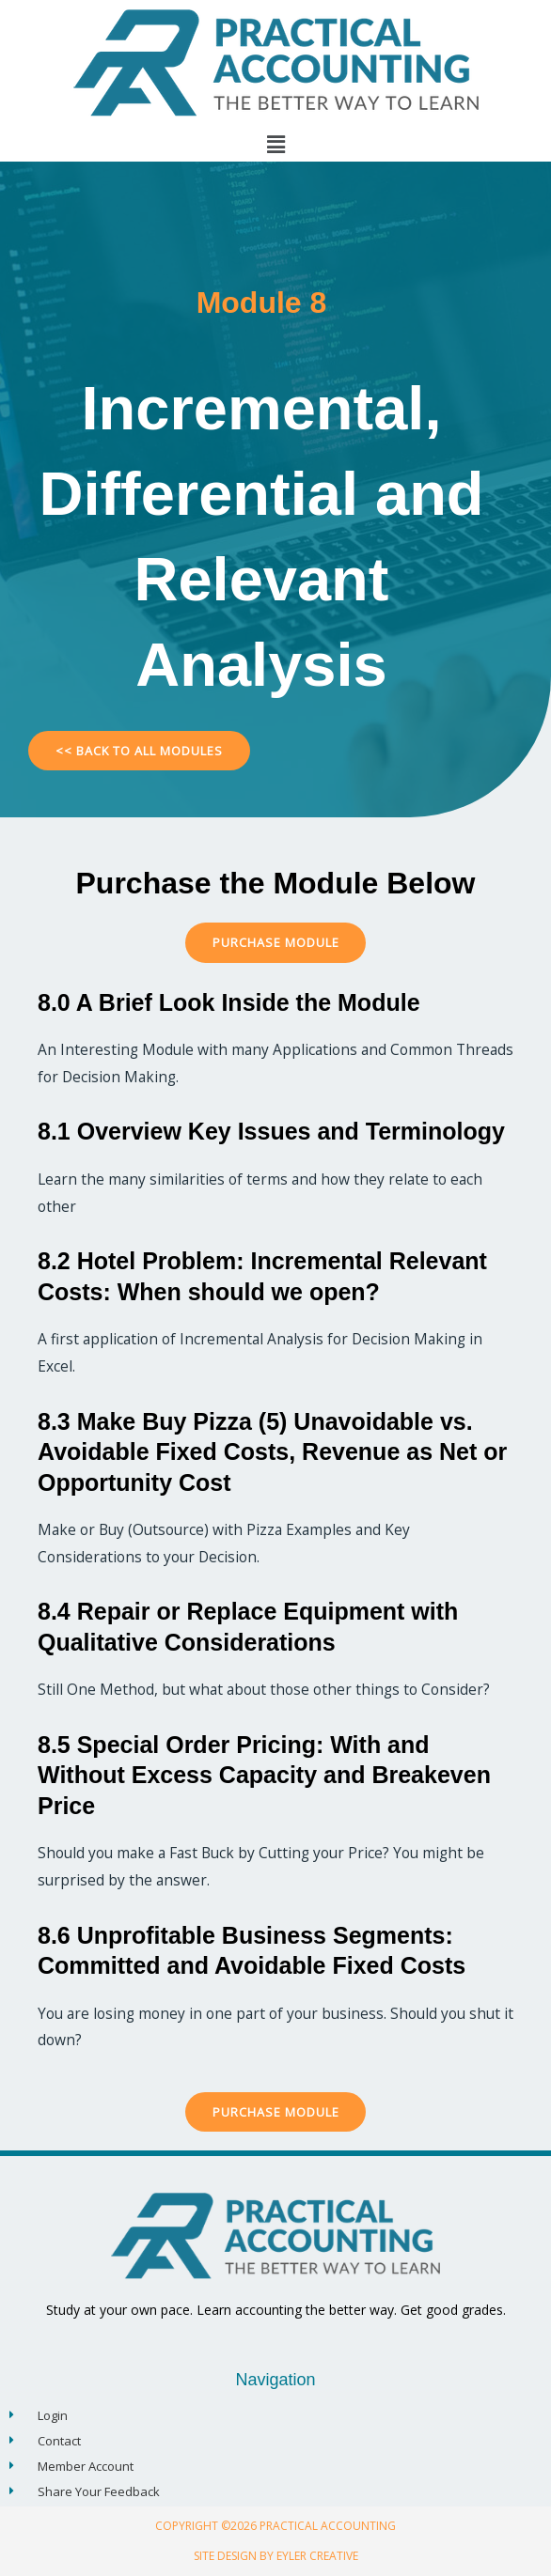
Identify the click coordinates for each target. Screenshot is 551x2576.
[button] (275, 144)
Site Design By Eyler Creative (276, 2556)
